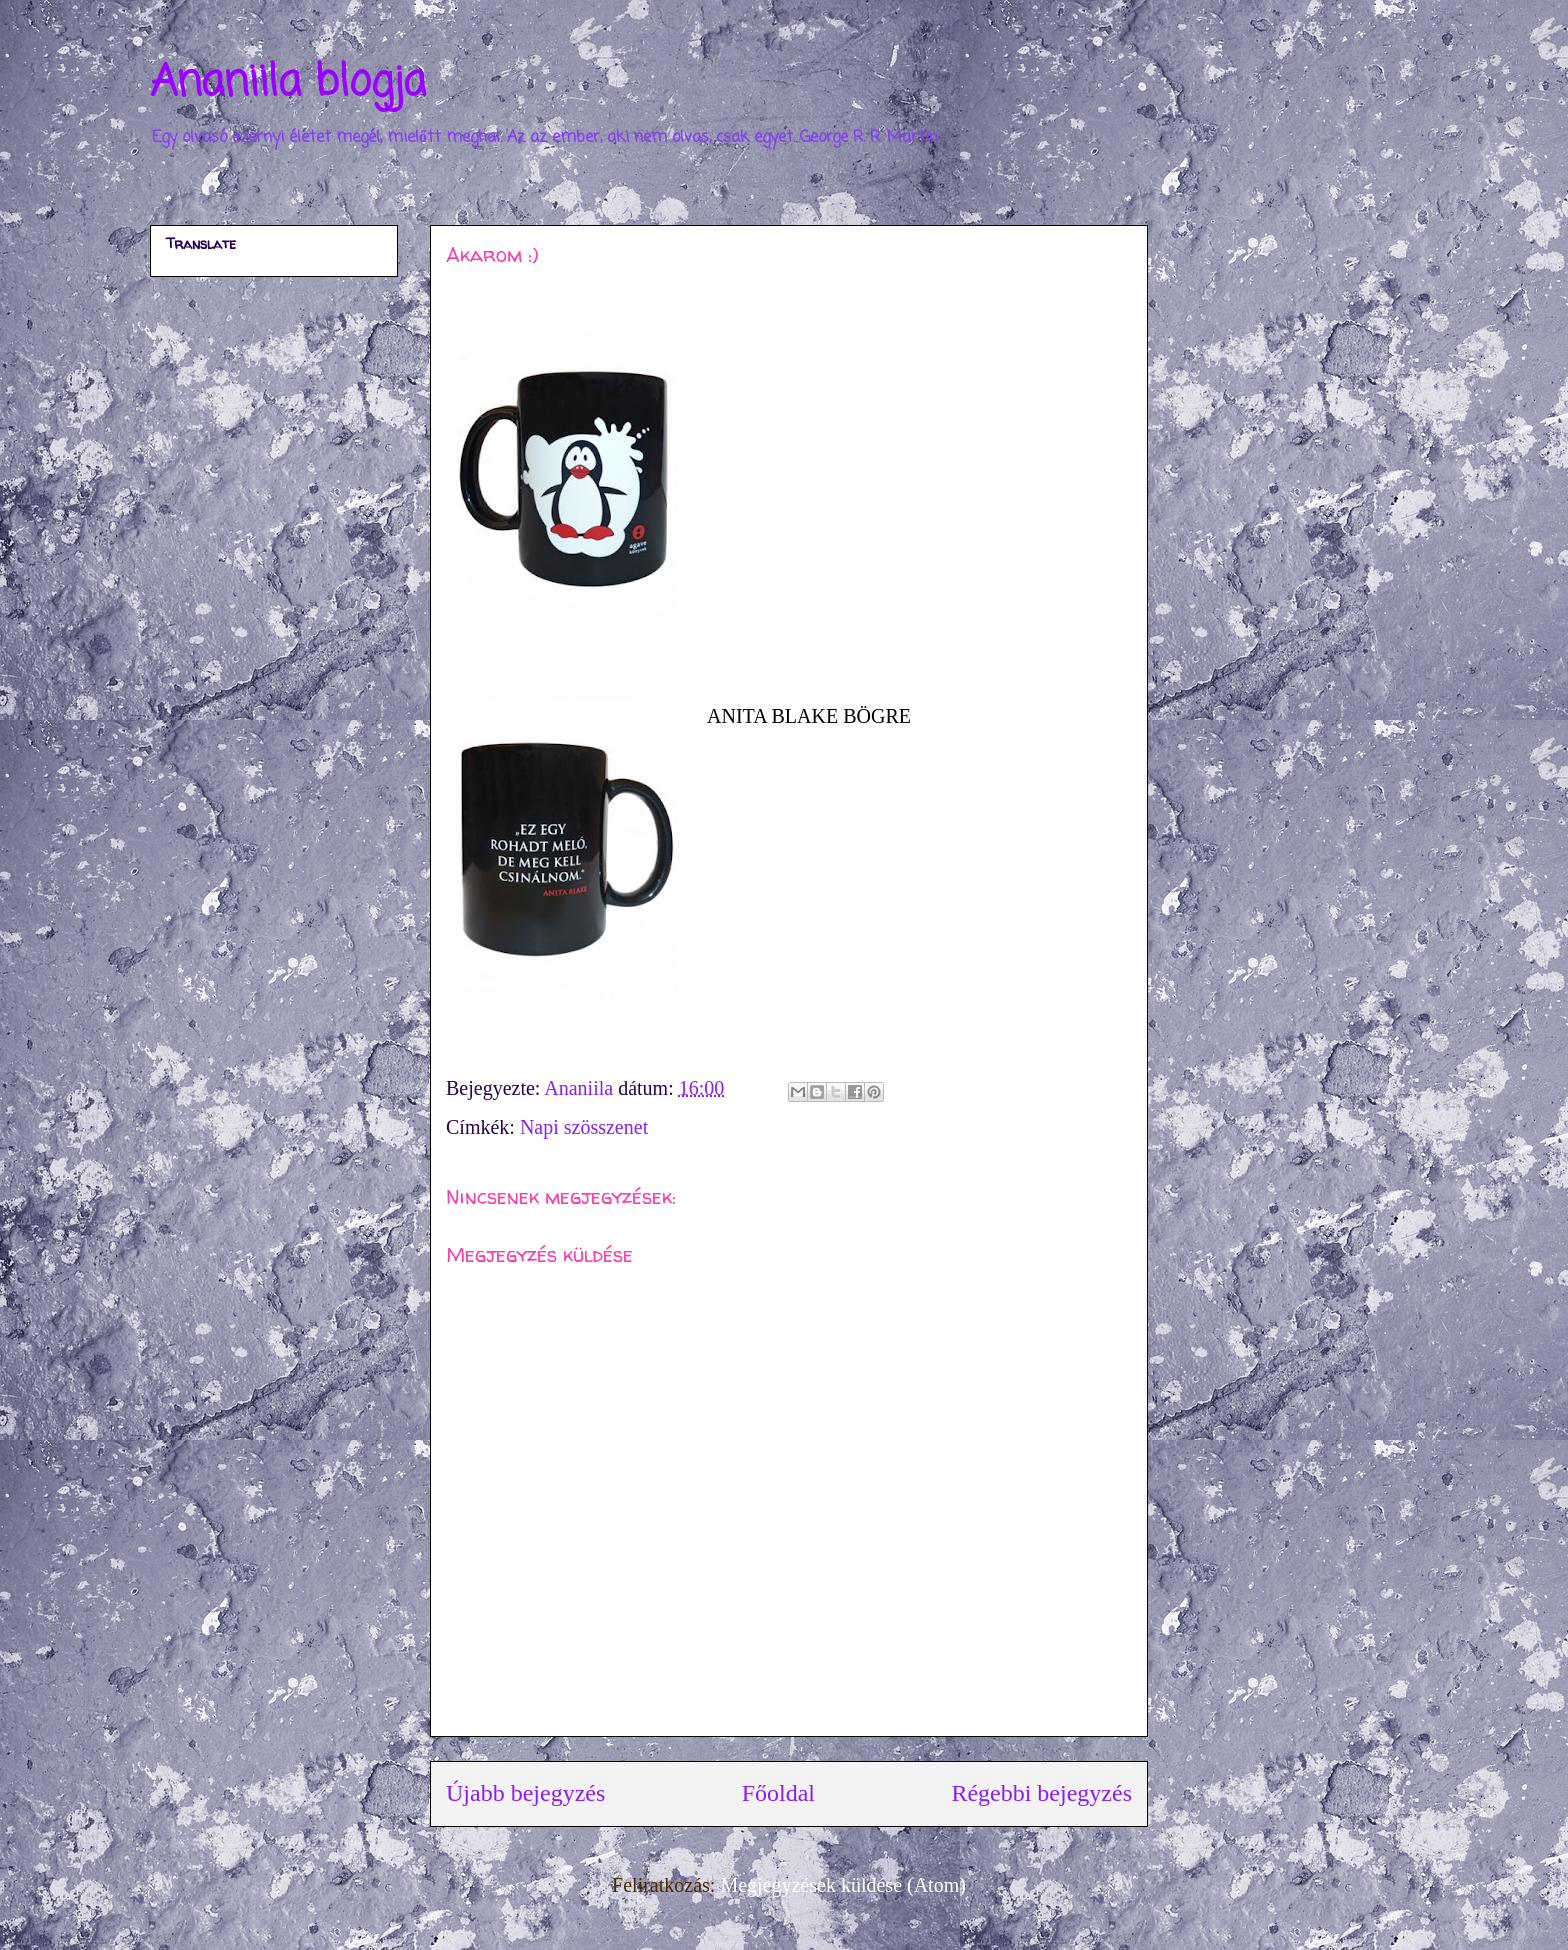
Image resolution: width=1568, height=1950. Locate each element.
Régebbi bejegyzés (1041, 1793)
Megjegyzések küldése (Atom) (842, 1885)
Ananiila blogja (288, 83)
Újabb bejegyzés (525, 1793)
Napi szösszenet (584, 1127)
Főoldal (778, 1793)
